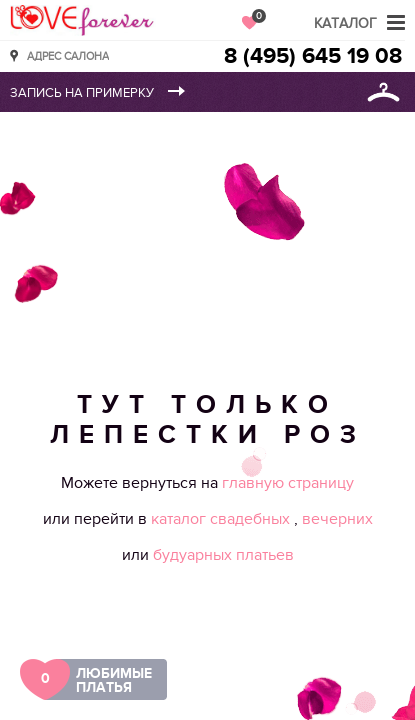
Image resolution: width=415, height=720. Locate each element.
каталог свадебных (222, 519)
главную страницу (288, 483)
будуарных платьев (223, 555)
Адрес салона (68, 55)
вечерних (337, 519)
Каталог (345, 23)
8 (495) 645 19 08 (313, 56)
